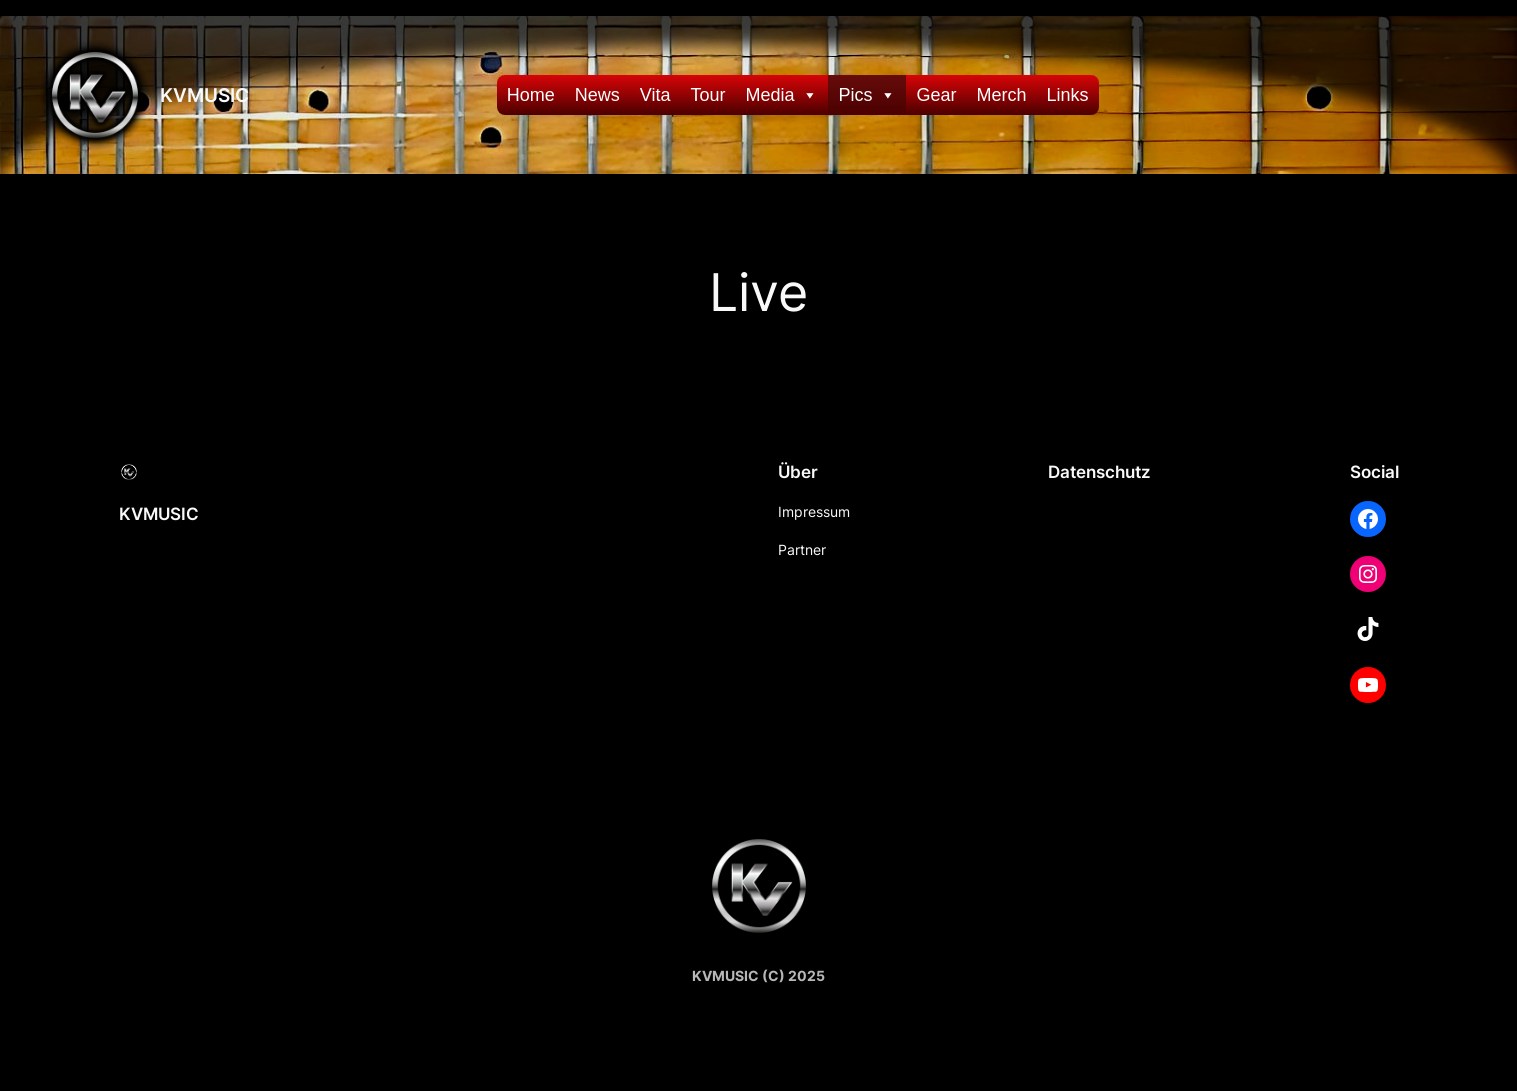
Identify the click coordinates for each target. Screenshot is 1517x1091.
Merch (1002, 95)
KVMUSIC (204, 95)
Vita (655, 95)
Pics (867, 95)
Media (781, 95)
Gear (936, 95)
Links (1068, 95)
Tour (707, 95)
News (597, 95)
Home (531, 95)
